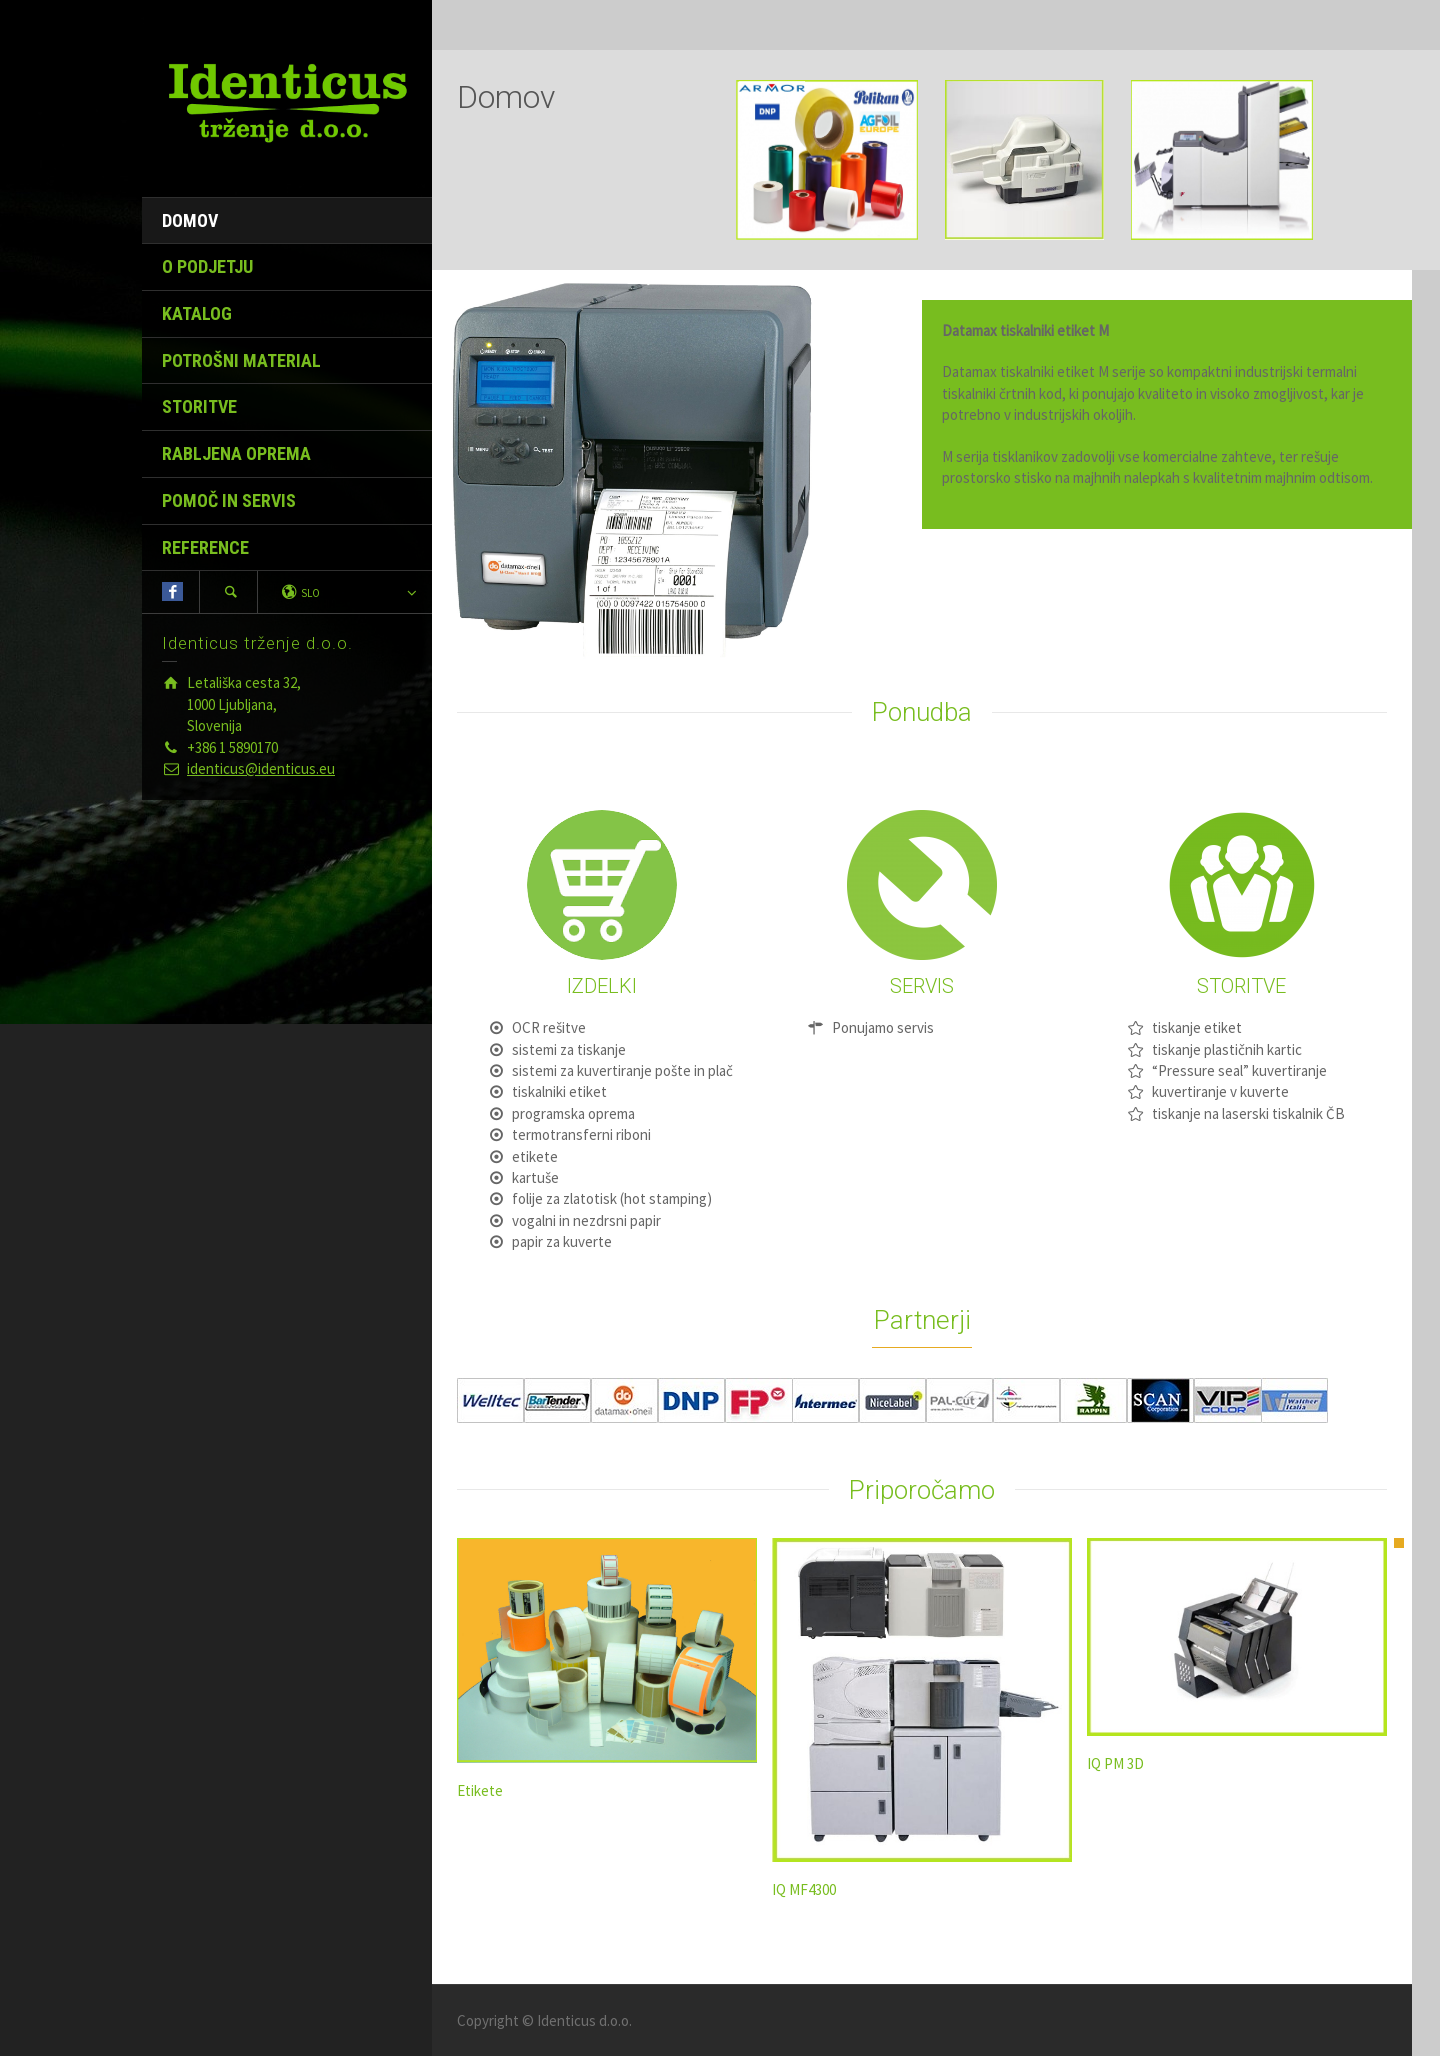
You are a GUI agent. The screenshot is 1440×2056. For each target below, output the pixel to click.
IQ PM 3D (1115, 1763)
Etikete (480, 1790)
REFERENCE (205, 547)
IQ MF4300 (804, 1889)
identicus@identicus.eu (261, 768)
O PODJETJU (207, 266)
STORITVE (199, 406)
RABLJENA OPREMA (236, 453)
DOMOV (190, 220)
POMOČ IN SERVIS (229, 500)
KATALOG (197, 313)
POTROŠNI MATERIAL (241, 360)
